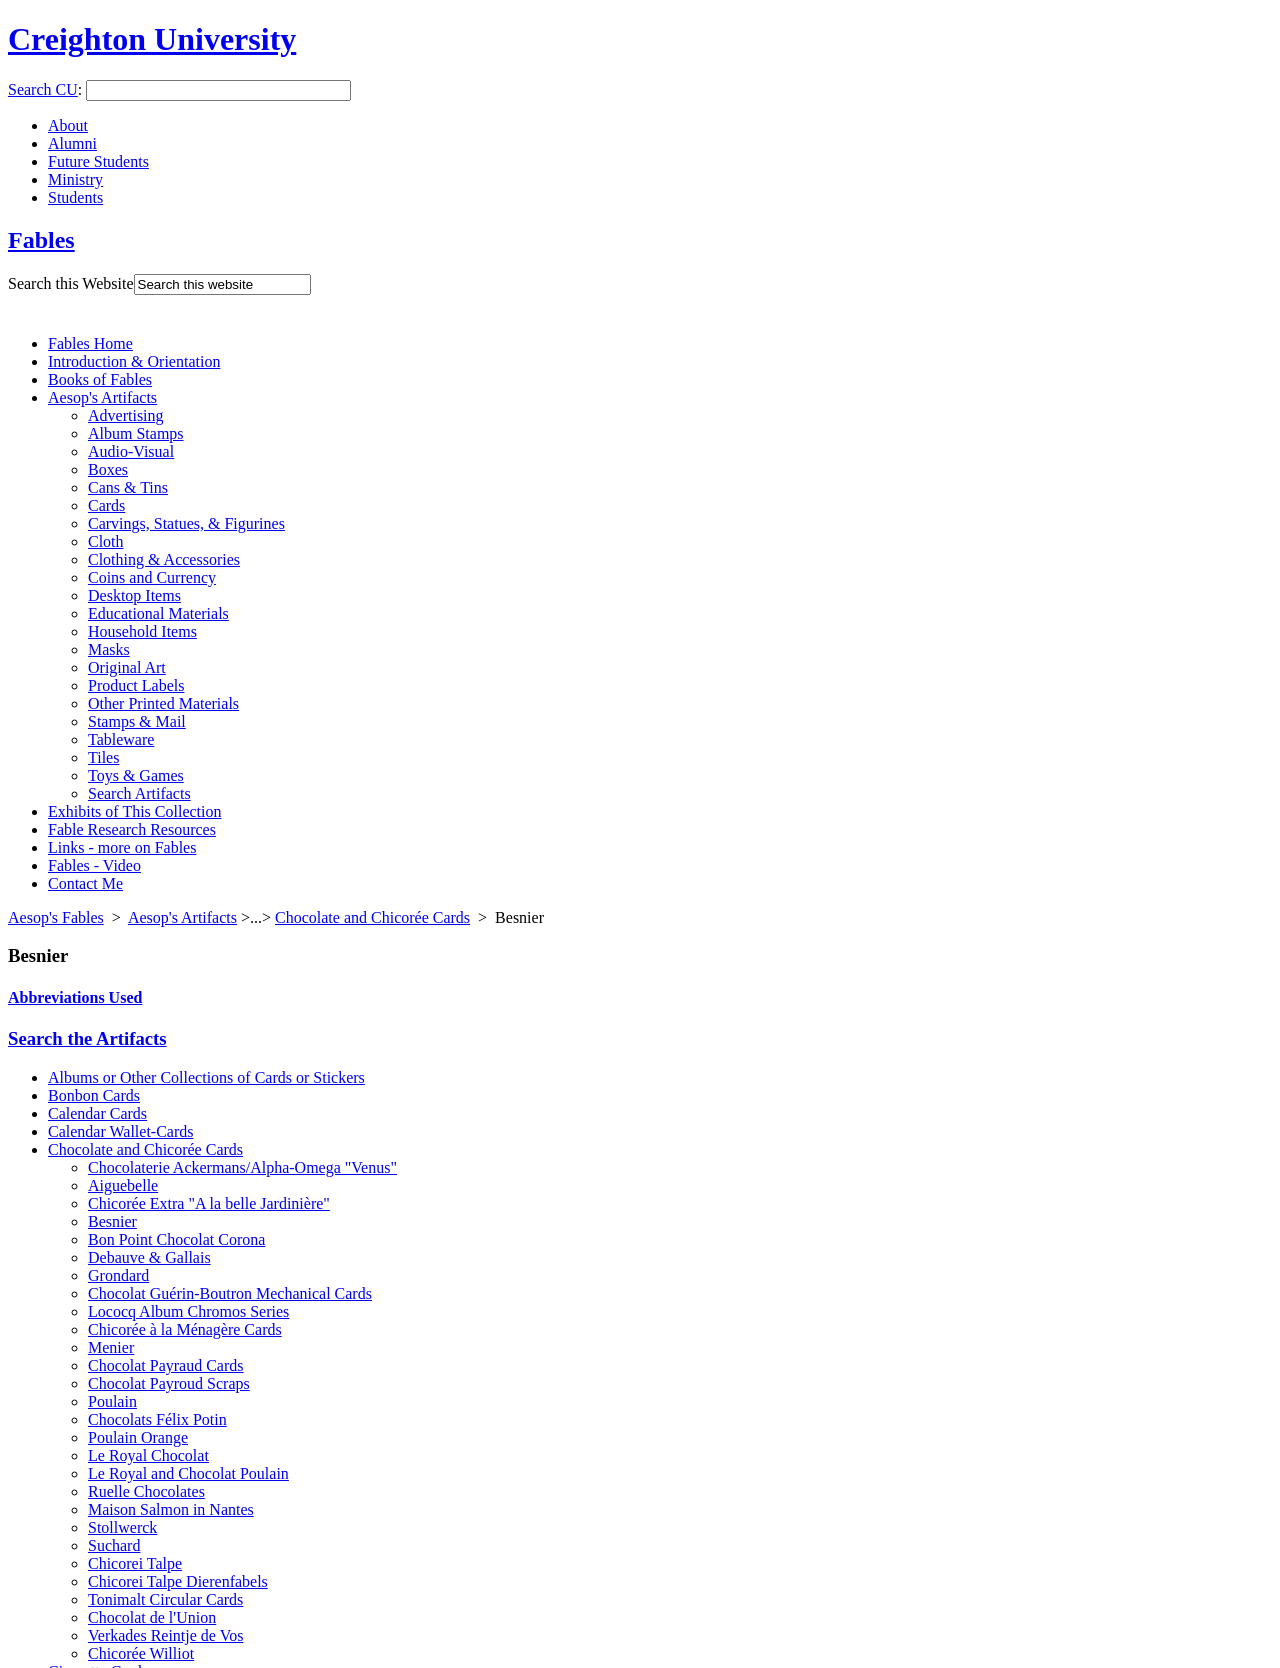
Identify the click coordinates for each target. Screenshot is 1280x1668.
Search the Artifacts (87, 1038)
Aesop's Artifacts (102, 397)
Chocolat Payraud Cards (166, 1365)
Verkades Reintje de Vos (165, 1635)
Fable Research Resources (132, 829)
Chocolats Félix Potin (157, 1419)
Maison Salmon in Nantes (171, 1509)
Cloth (106, 541)
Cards (106, 505)
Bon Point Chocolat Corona (176, 1239)
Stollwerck (122, 1527)
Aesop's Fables (56, 917)
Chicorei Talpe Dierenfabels (178, 1581)
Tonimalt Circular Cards (165, 1599)
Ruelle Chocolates (146, 1491)
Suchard (114, 1545)
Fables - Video (94, 865)
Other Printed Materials (163, 703)
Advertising (126, 415)
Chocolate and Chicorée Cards (372, 917)
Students (75, 197)
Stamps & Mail (137, 721)
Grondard (118, 1275)
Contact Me (85, 883)
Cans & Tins (128, 487)
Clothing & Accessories (164, 559)
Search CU (43, 89)
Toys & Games (136, 775)
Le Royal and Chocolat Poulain (188, 1473)
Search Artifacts (139, 793)
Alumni (72, 143)
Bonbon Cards (94, 1095)
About (68, 125)
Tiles (103, 757)
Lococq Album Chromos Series (188, 1311)
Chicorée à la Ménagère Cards (185, 1329)
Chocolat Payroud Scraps (169, 1383)
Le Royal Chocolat (148, 1455)
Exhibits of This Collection (134, 811)
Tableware (121, 739)
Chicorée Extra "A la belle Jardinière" (209, 1203)
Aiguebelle (123, 1185)
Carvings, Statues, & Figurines (186, 523)
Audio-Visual (131, 451)
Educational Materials (158, 613)
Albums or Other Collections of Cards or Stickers (206, 1077)
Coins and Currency (152, 577)
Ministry (75, 179)
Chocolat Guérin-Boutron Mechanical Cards (230, 1293)
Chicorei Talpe (135, 1563)
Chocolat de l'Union (152, 1617)
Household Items (142, 631)
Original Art (127, 667)
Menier (111, 1347)
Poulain (112, 1401)
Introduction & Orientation (134, 361)
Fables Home (90, 343)
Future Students (98, 161)
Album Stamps (136, 433)
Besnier (112, 1221)
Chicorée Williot (141, 1653)
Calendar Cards (97, 1113)
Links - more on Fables (122, 847)
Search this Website (71, 283)
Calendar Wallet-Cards (120, 1131)
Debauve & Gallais (149, 1257)
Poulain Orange (138, 1437)
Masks (109, 649)
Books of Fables (100, 379)
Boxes (108, 469)
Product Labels (136, 685)
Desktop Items (134, 595)
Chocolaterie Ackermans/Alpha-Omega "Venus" (242, 1167)
